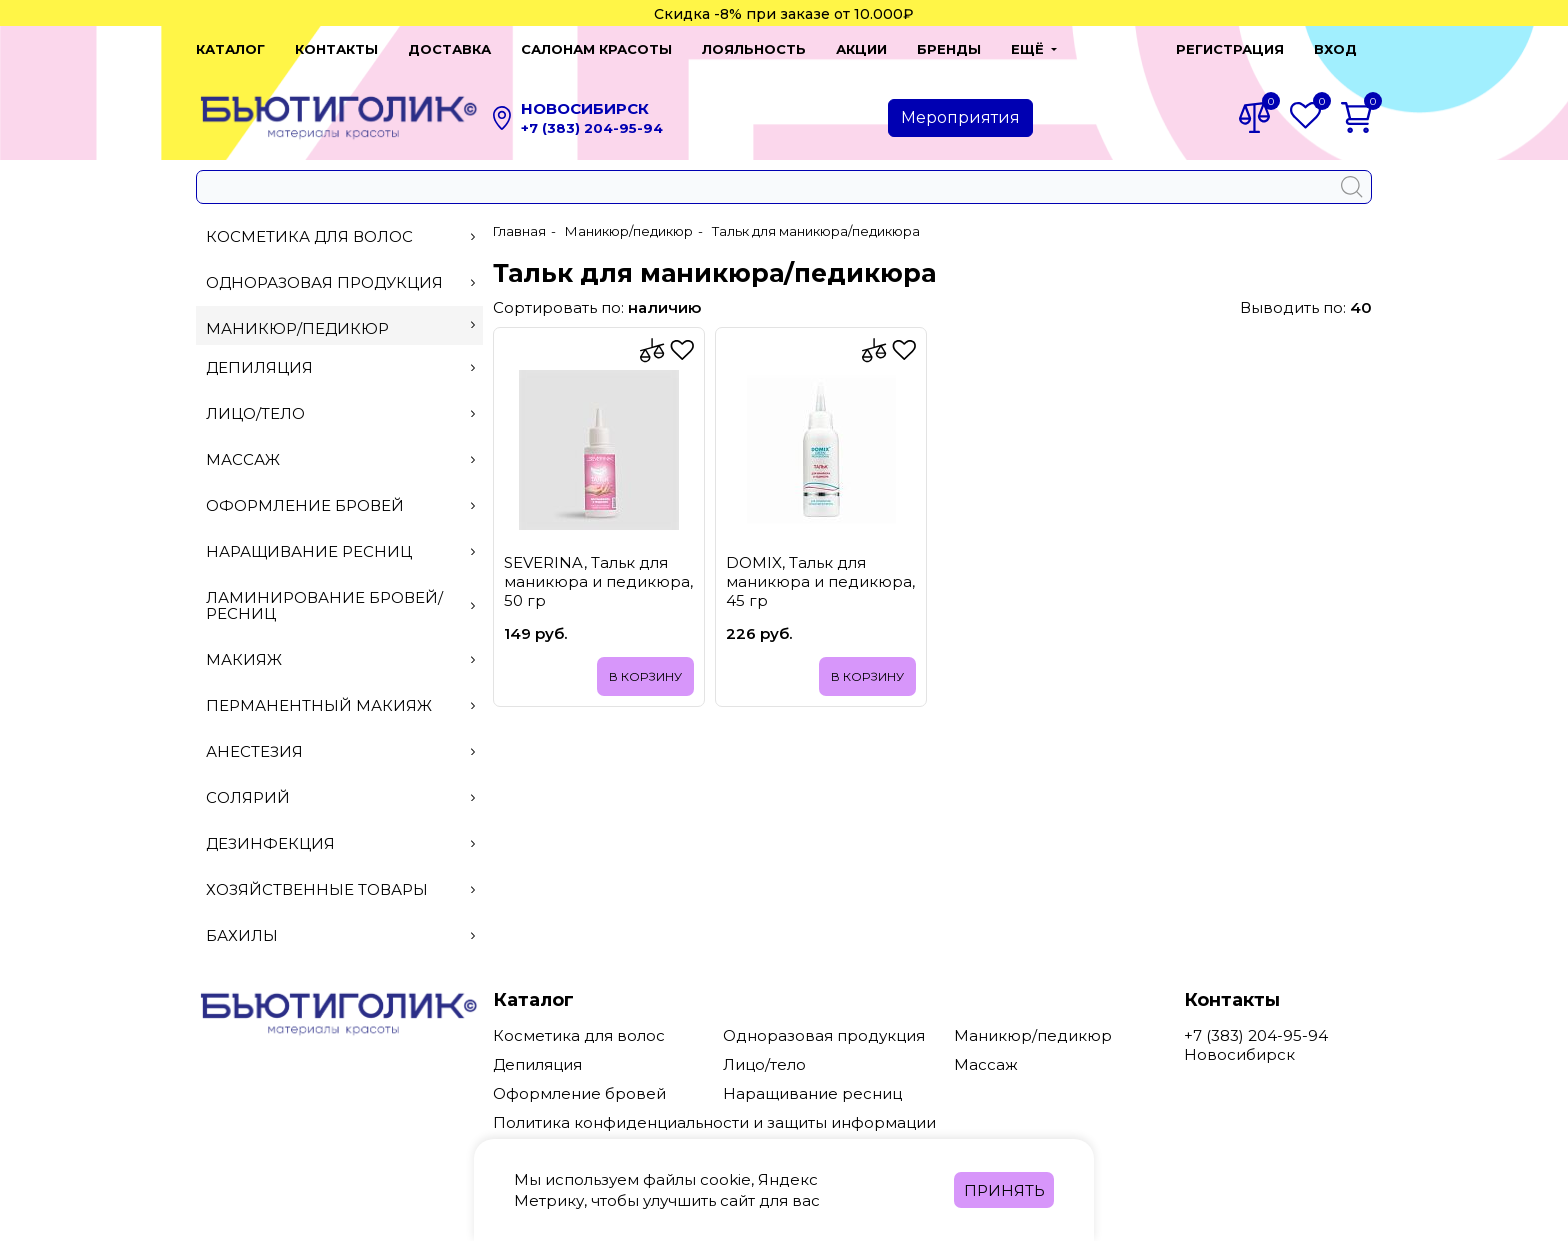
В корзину (645, 676)
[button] (1034, 49)
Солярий (340, 797)
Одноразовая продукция (340, 282)
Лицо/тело (340, 413)
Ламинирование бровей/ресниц (340, 605)
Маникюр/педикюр (340, 328)
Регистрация (1230, 49)
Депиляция (340, 367)
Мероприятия (960, 117)
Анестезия (340, 751)
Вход (1335, 49)
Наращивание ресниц (340, 551)
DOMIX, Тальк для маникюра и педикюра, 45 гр (820, 581)
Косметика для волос (340, 236)
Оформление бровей (340, 505)
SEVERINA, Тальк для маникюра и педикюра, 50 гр (598, 581)
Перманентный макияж (340, 705)
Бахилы (340, 935)
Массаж (340, 459)
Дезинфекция (340, 843)
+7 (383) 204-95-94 (592, 128)
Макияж (340, 659)
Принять (1004, 1190)
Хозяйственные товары (340, 889)
